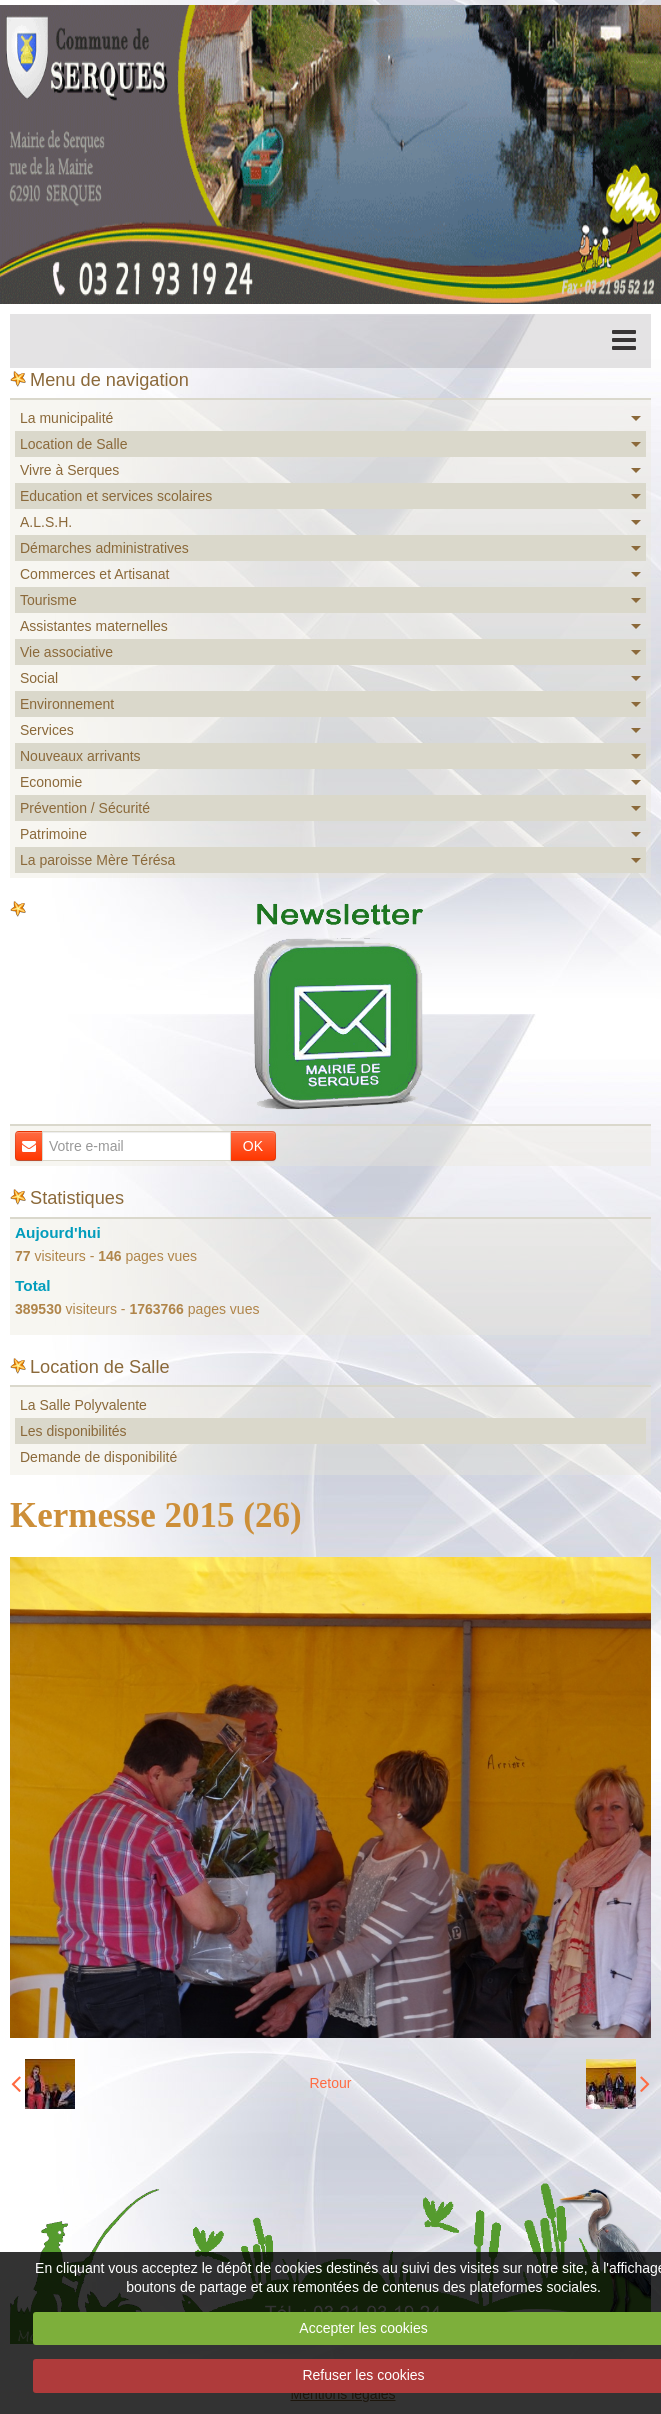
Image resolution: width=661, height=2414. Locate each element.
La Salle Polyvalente (83, 1405)
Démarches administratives (104, 548)
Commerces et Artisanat (94, 574)
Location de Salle (73, 444)
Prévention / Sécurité (85, 808)
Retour (330, 2083)
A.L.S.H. (46, 522)
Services (47, 730)
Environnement (67, 704)
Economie (51, 782)
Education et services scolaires (116, 496)
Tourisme (48, 600)
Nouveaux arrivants (80, 756)
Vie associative (66, 652)
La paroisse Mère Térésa (97, 860)
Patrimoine (53, 834)
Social (39, 678)
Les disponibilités (73, 1431)
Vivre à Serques (69, 470)
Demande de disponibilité (98, 1457)
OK (253, 1146)
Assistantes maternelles (94, 626)
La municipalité (66, 418)
